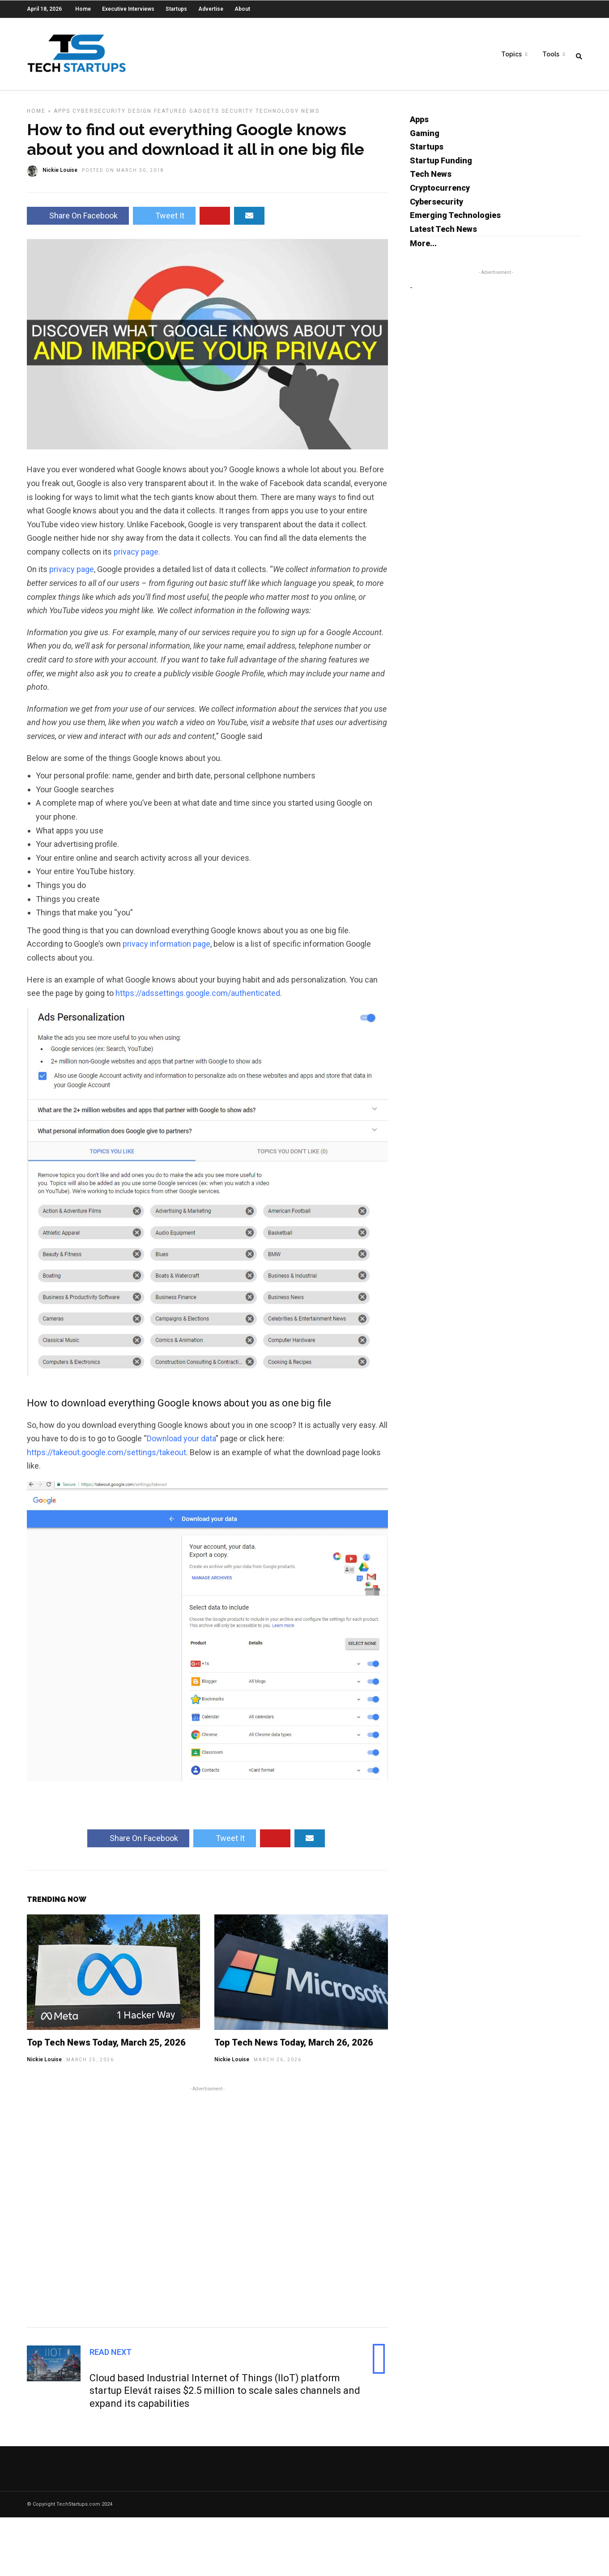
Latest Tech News (443, 233)
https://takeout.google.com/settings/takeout (106, 1456)
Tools (550, 54)
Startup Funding (441, 165)
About (242, 9)
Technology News (287, 115)
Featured (170, 115)
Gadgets (204, 115)
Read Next (110, 2356)
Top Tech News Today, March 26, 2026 (293, 2047)
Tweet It (164, 220)
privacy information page (166, 948)
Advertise (210, 9)
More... (423, 247)
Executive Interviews (128, 9)
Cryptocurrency (440, 192)
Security (237, 115)
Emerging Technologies (455, 219)
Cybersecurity (99, 115)
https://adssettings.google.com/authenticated (197, 997)
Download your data (181, 1443)
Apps (62, 115)
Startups (176, 9)
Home (83, 9)
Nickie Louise (44, 2064)
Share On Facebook (78, 220)
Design (140, 115)
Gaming (424, 137)
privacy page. (137, 556)
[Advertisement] (207, 2210)
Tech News (430, 178)
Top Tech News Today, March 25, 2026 (106, 2047)
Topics (511, 54)
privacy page (71, 573)
